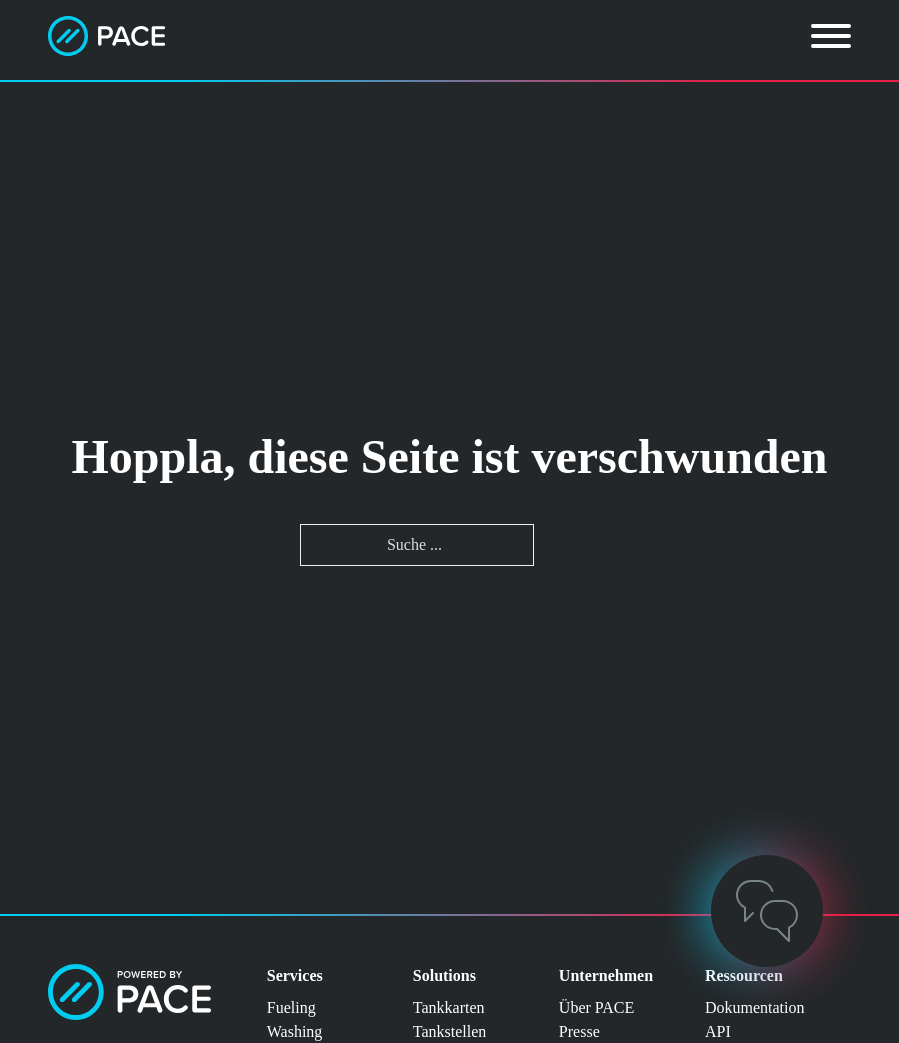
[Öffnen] (831, 36)
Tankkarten (449, 1007)
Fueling (291, 1007)
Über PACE (596, 1007)
